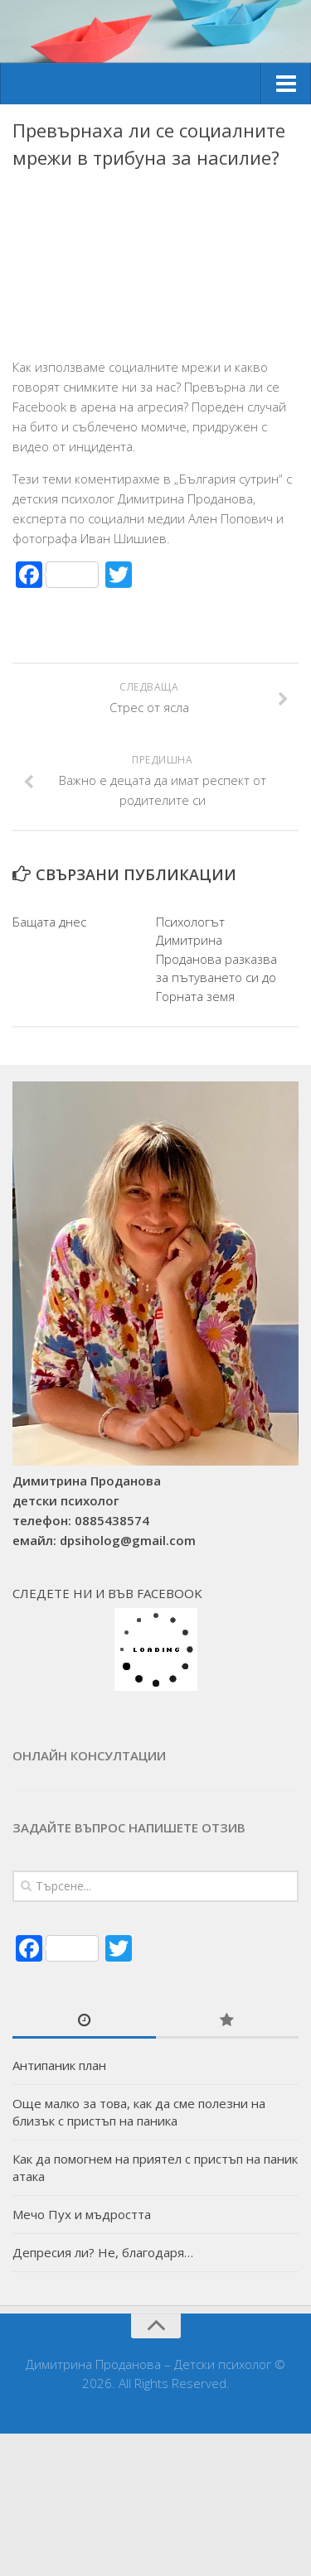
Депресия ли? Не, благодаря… (102, 2252)
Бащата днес (49, 921)
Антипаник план (59, 2065)
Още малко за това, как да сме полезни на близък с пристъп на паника (138, 2112)
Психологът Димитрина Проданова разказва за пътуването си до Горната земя (216, 958)
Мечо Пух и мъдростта (81, 2214)
